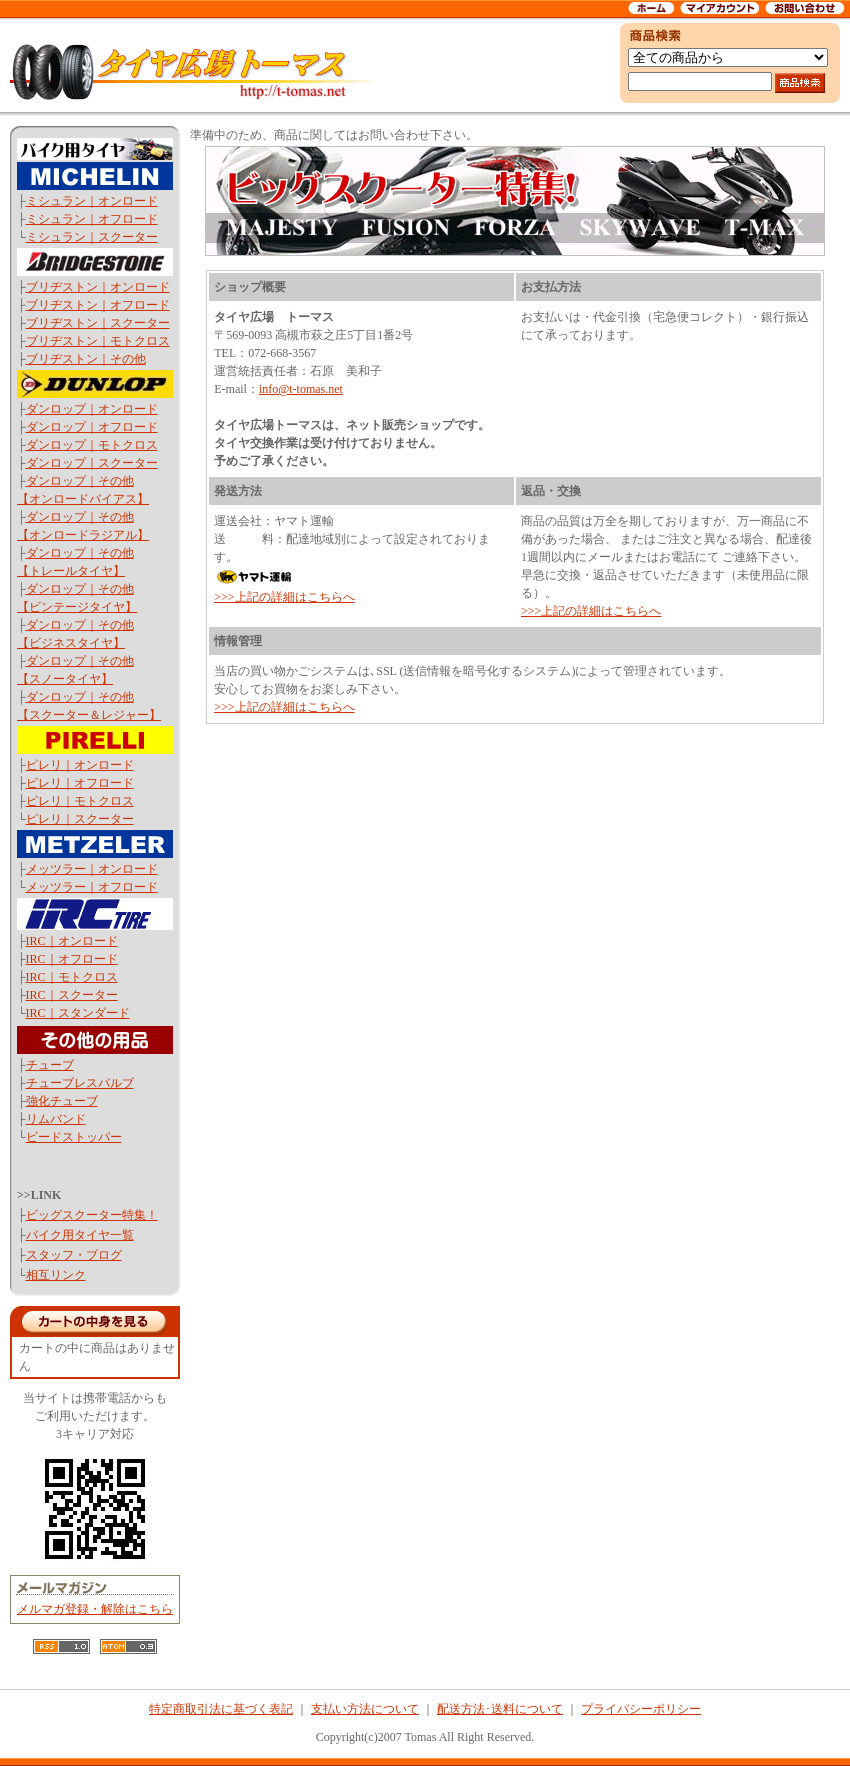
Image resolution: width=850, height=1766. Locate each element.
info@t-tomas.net (301, 389)
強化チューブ (62, 1101)
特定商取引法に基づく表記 (221, 1709)
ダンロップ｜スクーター (92, 463)
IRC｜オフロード (72, 959)
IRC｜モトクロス (72, 977)
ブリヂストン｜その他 (86, 359)
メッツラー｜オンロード (92, 869)
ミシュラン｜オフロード (92, 219)
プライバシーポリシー (641, 1709)
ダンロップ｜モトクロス (92, 445)
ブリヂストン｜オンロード (98, 287)
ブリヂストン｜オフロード (98, 305)
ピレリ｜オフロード (80, 783)
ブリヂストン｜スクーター (98, 323)
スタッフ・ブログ (74, 1255)
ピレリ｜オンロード (80, 765)
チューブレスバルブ (80, 1083)
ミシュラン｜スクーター (92, 237)
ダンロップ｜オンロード (92, 409)
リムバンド (56, 1119)
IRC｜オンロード (72, 941)
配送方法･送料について (500, 1709)
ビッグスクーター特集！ (92, 1215)
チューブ (50, 1065)
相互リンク (56, 1275)
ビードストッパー (74, 1137)
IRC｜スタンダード (78, 1013)
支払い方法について (365, 1709)
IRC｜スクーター (72, 995)
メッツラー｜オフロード (92, 887)
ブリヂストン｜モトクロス (98, 341)
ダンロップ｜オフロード (92, 427)
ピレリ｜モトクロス (80, 801)
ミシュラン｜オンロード (92, 201)
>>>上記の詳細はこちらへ (284, 597)
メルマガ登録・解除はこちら (95, 1609)
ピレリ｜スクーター (80, 819)
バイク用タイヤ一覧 (80, 1235)
